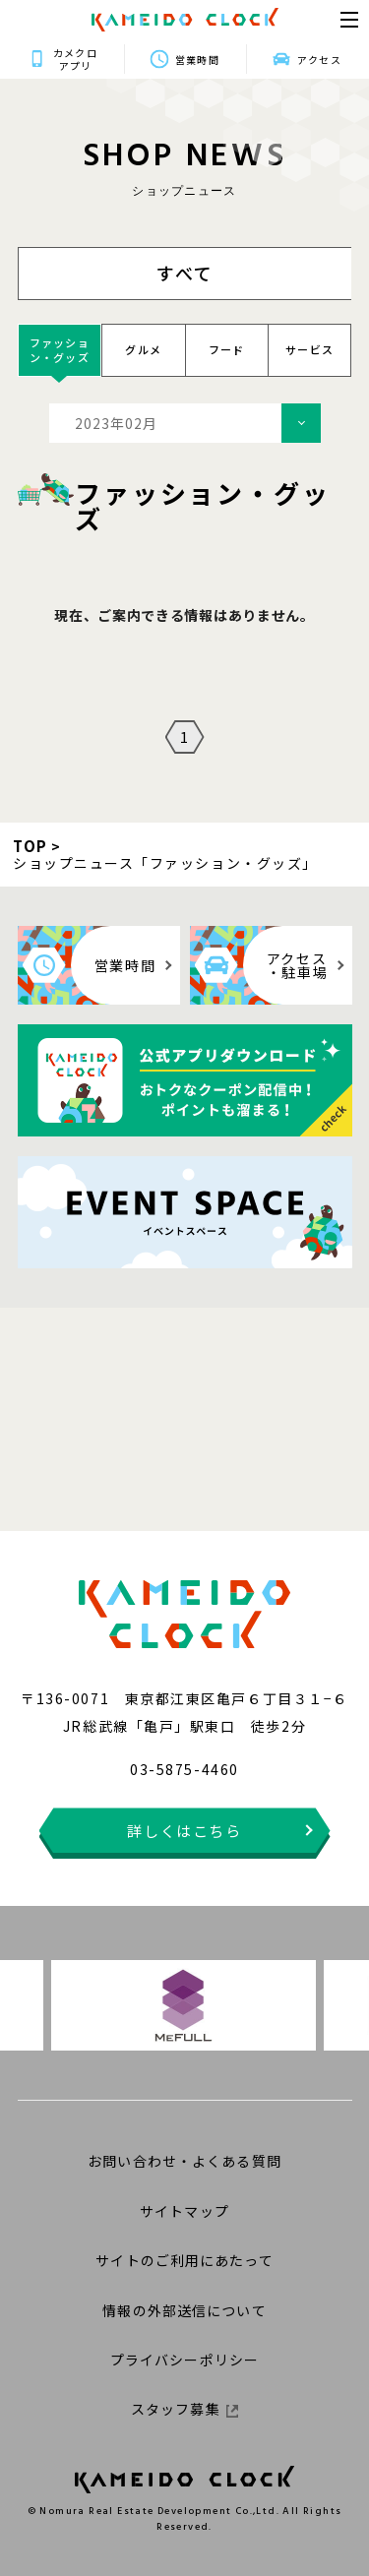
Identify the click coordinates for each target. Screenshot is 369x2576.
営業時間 (196, 59)
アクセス (318, 59)
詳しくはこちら (184, 1830)
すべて (185, 272)
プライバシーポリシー (184, 2359)
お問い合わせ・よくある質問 (184, 2161)
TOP (30, 845)
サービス (309, 349)
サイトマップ (184, 2211)
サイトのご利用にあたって (184, 2260)
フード (227, 349)
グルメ (143, 349)
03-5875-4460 (184, 1769)
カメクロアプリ (74, 59)
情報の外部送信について (184, 2310)
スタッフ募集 (184, 2409)
